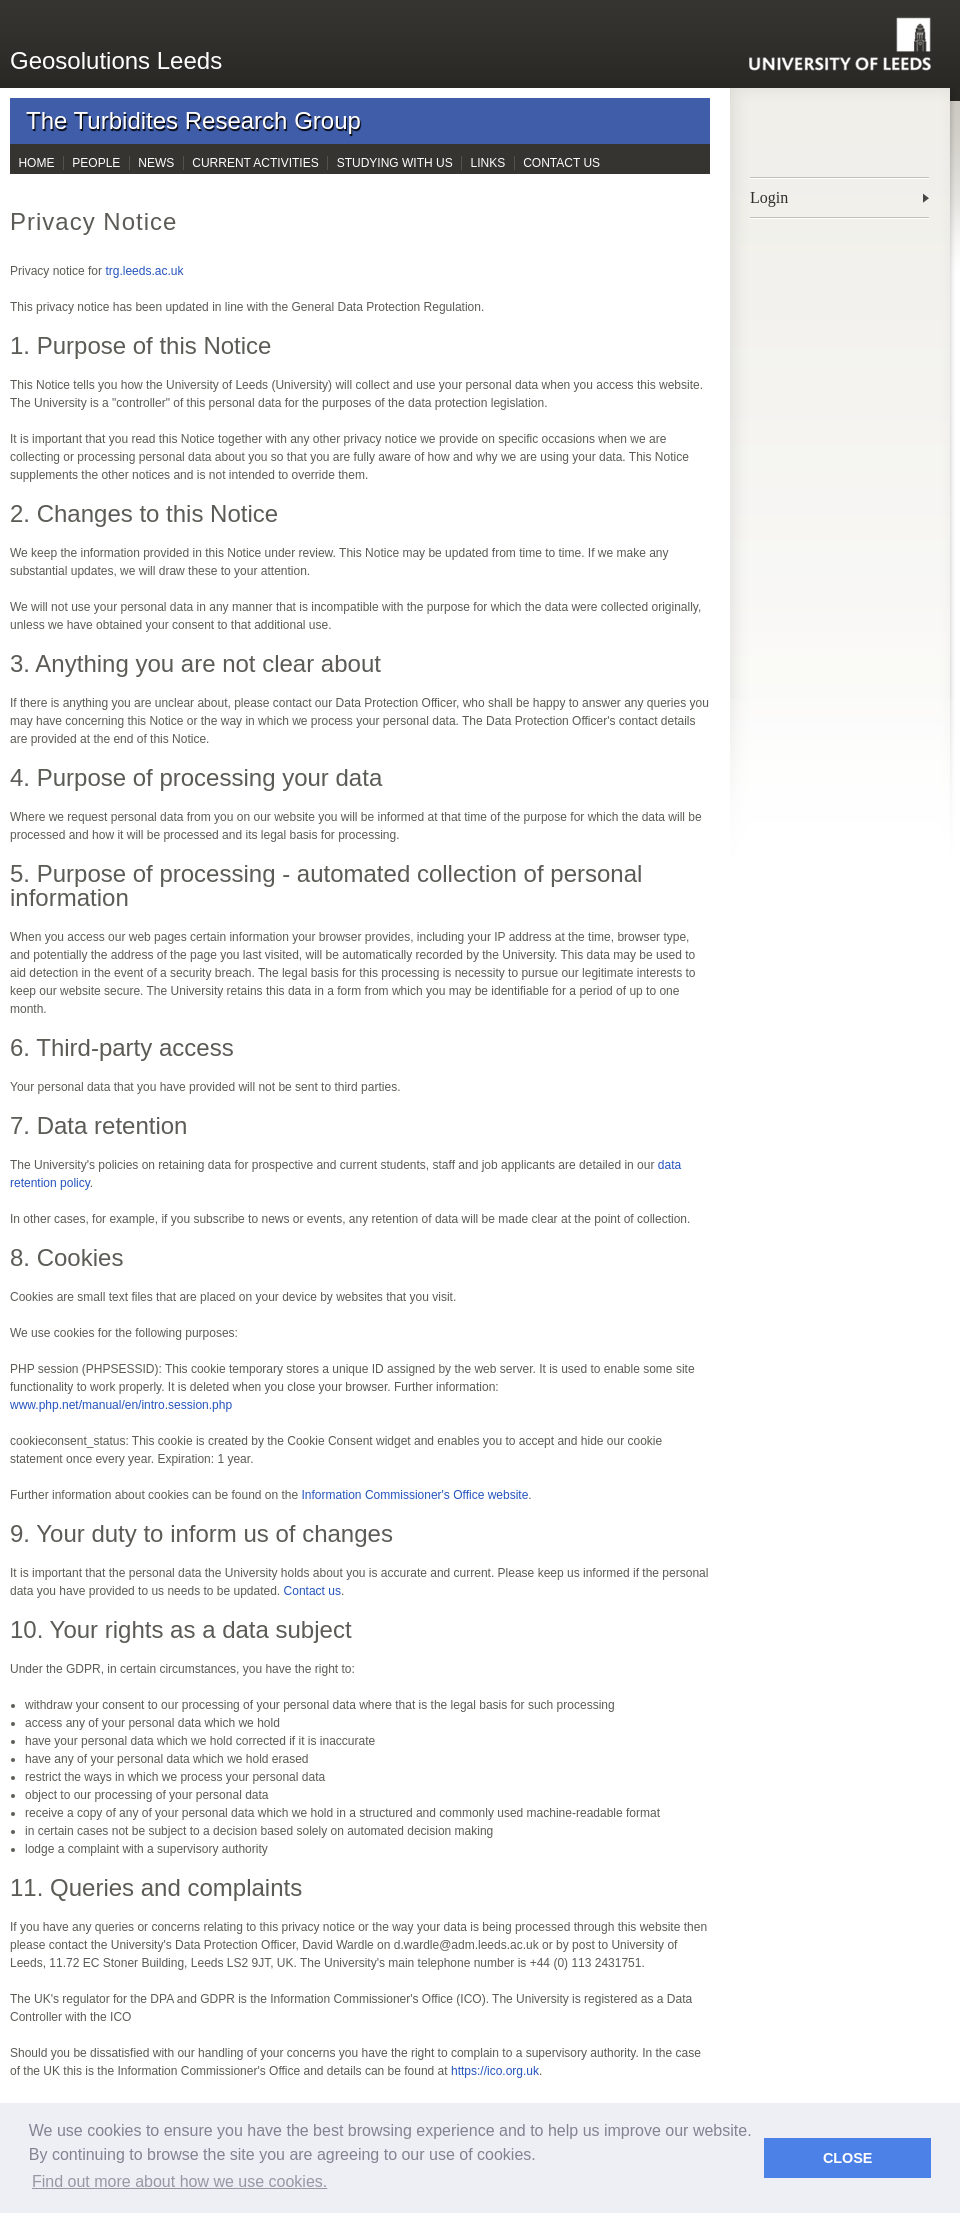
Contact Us (561, 163)
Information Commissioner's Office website (415, 1495)
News (156, 163)
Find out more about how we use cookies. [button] (179, 2181)
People (96, 163)
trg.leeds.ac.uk (144, 271)
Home (36, 163)
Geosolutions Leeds (116, 60)
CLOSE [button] (848, 2158)
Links (488, 163)
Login (769, 197)
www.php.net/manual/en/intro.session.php (121, 1405)
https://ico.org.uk (495, 2071)
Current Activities (255, 163)
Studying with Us (395, 163)
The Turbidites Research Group (193, 120)
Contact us (312, 1591)
